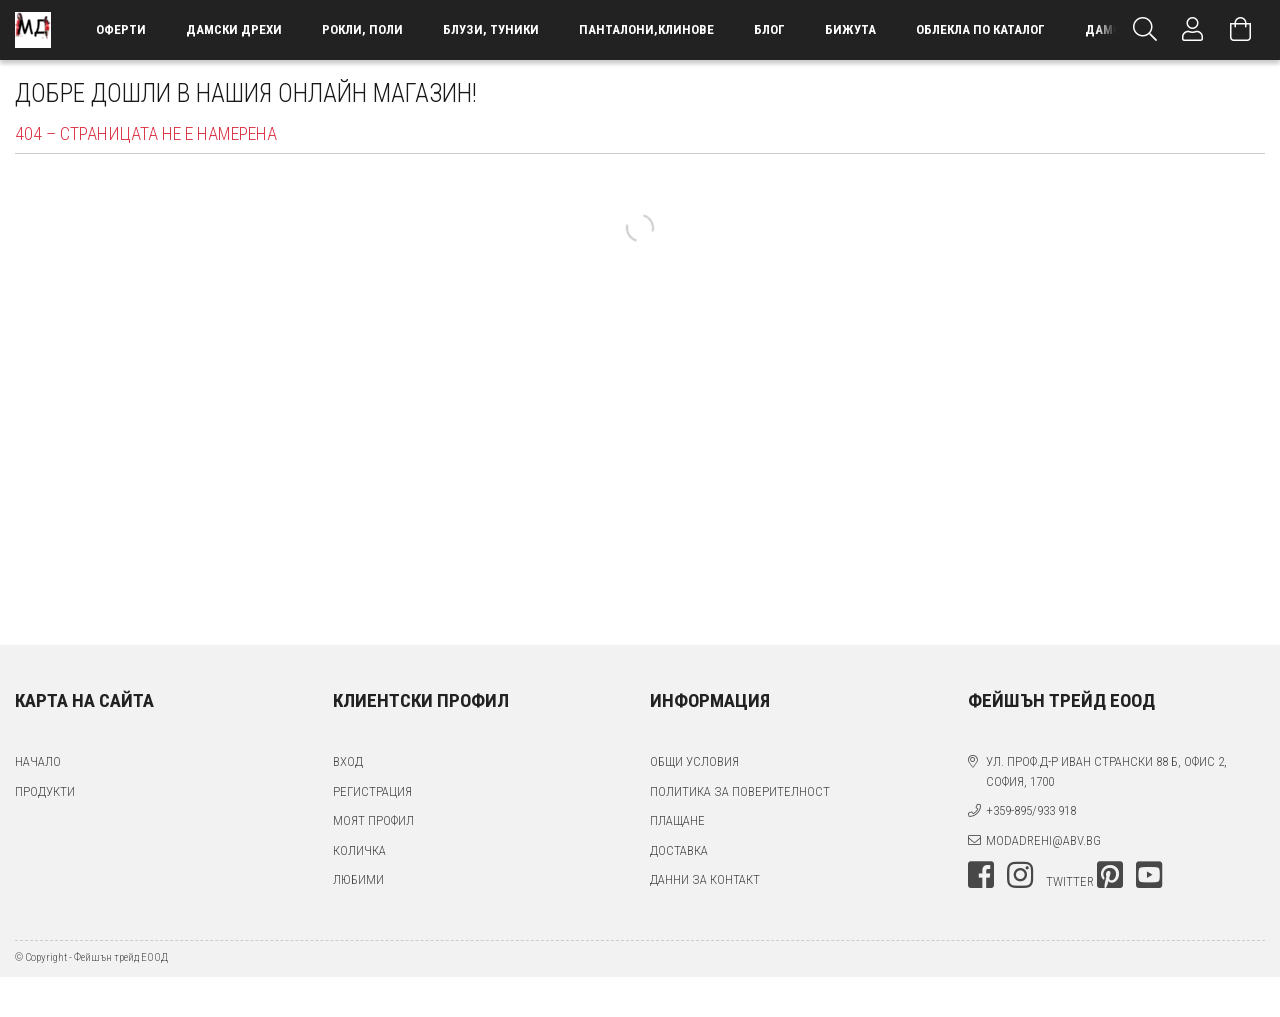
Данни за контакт (705, 879)
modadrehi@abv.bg (1043, 840)
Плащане (677, 820)
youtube (1149, 875)
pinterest (1110, 875)
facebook (981, 875)
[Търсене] (1145, 30)
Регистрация (372, 791)
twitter (1070, 881)
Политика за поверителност (740, 791)
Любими (358, 879)
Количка (359, 850)
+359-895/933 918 (1031, 810)
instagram (1020, 875)
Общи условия (694, 761)
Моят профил (373, 820)
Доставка (679, 850)
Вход (348, 761)
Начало (38, 761)
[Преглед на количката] (1241, 30)
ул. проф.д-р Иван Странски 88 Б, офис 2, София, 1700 (1106, 771)
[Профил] (1193, 30)
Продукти (45, 791)
